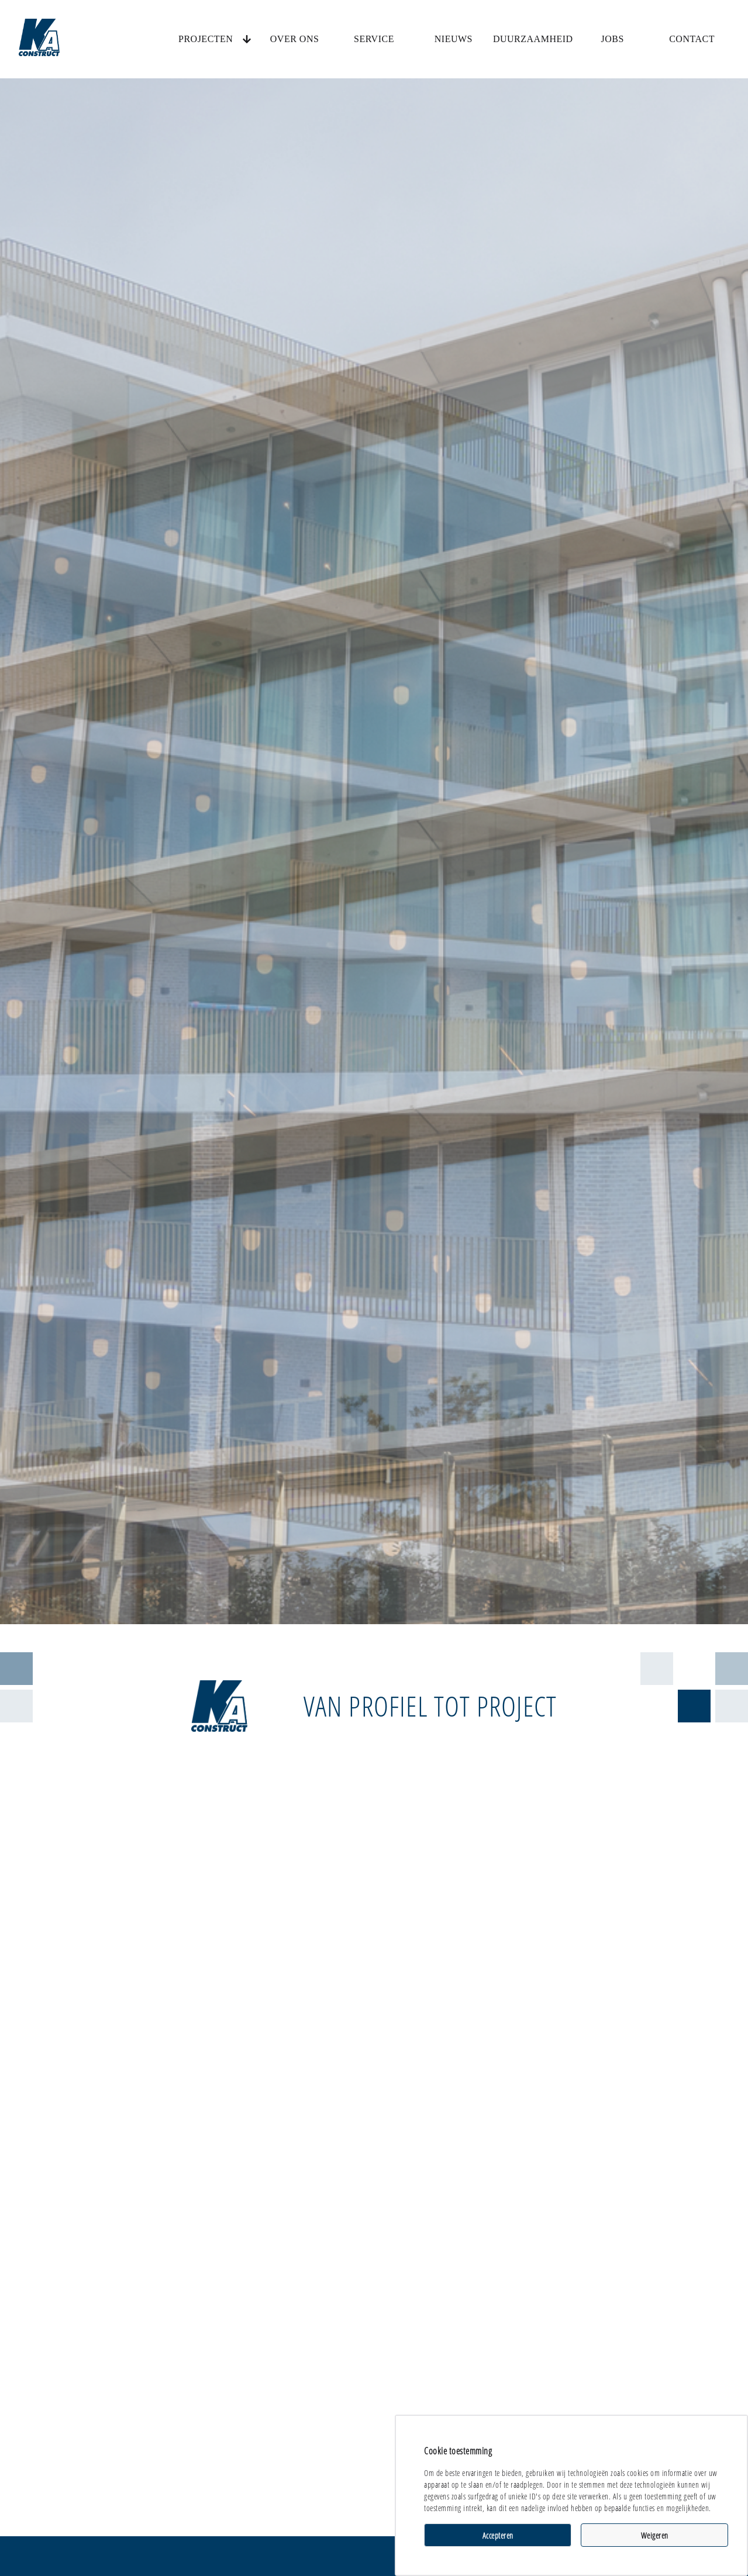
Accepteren (497, 2535)
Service (374, 39)
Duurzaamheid (533, 39)
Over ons (294, 39)
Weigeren (654, 2535)
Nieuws (454, 39)
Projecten (205, 39)
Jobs (612, 39)
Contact (692, 39)
